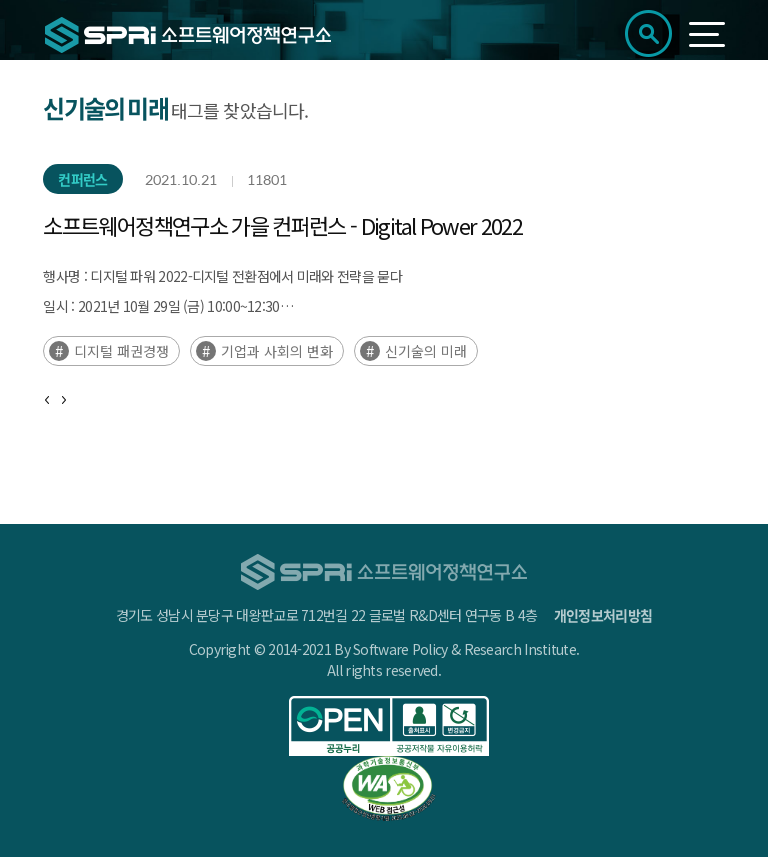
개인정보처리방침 (603, 615)
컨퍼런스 (82, 179)
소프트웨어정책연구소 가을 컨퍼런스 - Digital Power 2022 (282, 225)
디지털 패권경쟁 (121, 351)
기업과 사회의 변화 (277, 351)
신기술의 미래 (426, 351)
